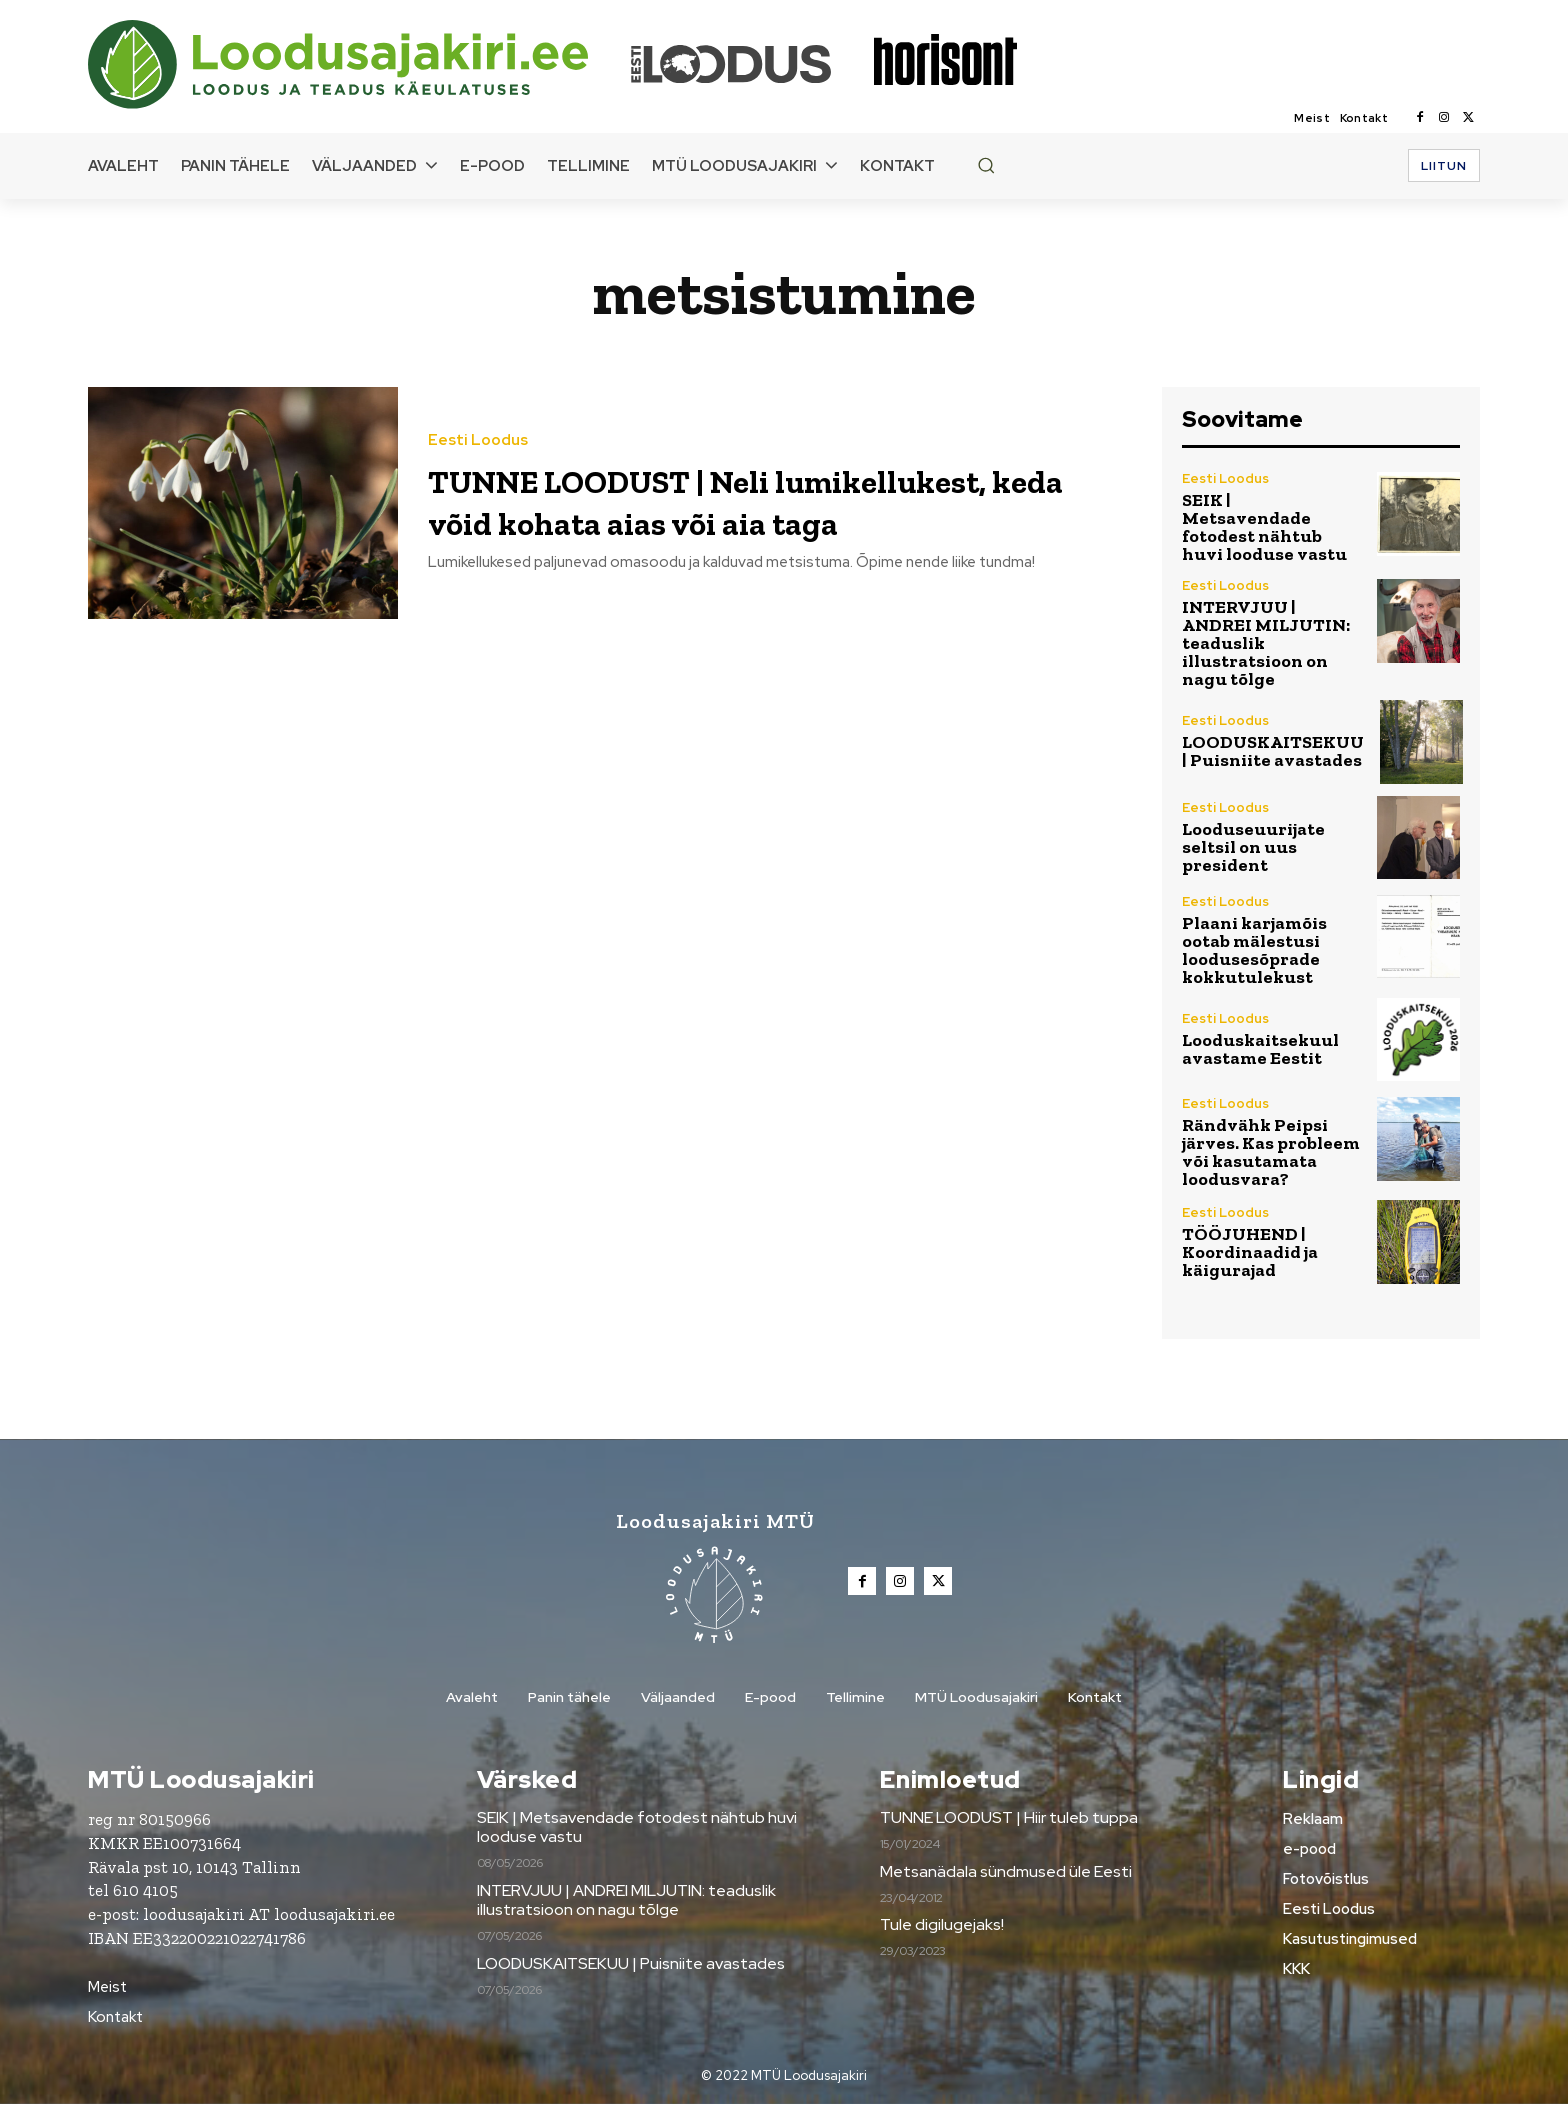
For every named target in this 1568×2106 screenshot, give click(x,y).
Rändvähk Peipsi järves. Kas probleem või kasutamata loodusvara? (1271, 1152)
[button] (986, 165)
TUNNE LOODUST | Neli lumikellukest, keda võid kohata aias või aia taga (764, 499)
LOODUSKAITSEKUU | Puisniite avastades (1273, 751)
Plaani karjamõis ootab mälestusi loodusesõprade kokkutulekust (1254, 950)
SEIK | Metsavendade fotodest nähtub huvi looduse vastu (1264, 527)
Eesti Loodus (478, 419)
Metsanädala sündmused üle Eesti (1006, 1873)
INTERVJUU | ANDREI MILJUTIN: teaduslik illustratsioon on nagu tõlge (626, 1902)
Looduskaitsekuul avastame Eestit (1260, 1049)
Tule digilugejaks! (942, 1926)
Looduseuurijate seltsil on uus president (1253, 847)
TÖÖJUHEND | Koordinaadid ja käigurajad (1250, 1252)
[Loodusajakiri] (358, 64)
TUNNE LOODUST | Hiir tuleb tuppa (1009, 1819)
